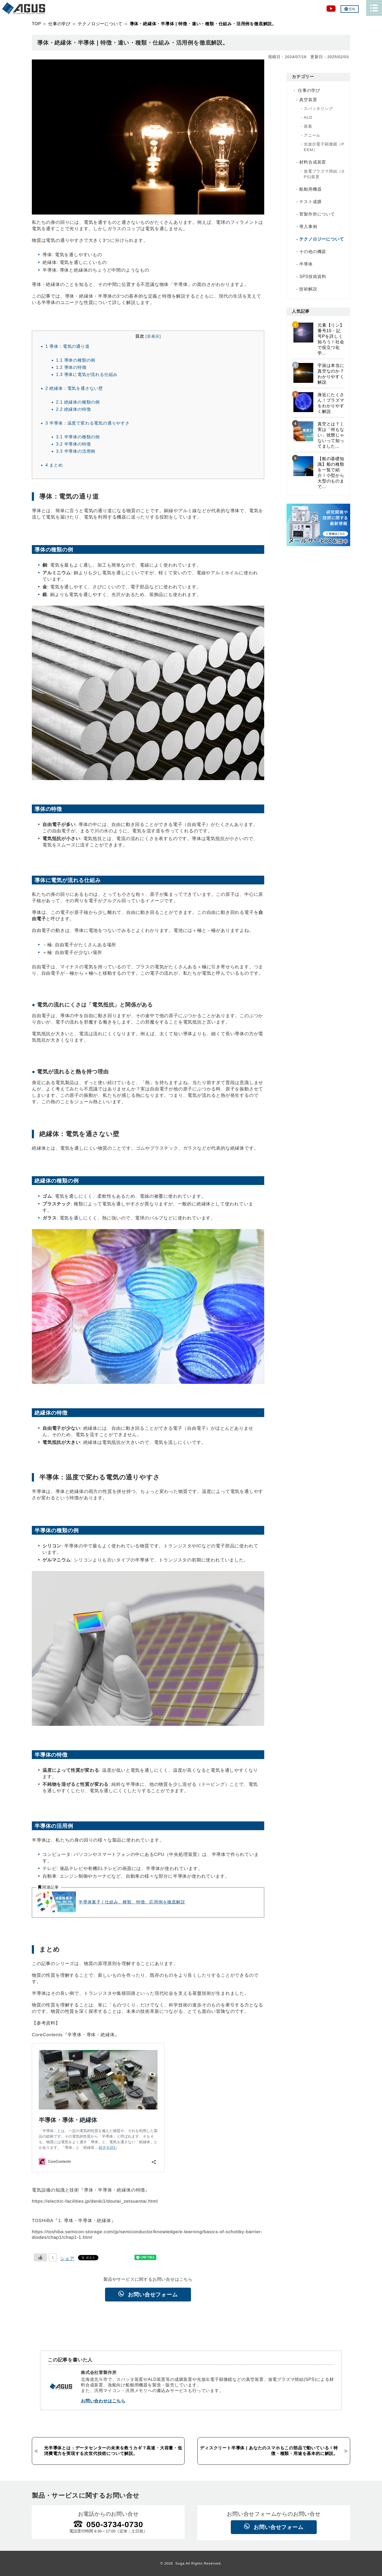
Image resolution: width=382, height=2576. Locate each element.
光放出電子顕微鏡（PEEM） (324, 147)
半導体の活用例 (75, 451)
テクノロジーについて (100, 24)
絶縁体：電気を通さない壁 (74, 388)
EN (349, 9)
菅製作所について (317, 214)
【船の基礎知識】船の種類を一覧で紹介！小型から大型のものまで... (331, 472)
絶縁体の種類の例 (78, 402)
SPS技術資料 (312, 276)
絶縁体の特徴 (73, 409)
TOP (36, 24)
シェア (67, 2258)
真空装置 (308, 99)
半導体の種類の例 (78, 436)
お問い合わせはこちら (103, 2401)
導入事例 (308, 226)
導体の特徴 (71, 367)
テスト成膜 (310, 201)
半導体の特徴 (73, 444)
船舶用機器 (310, 189)
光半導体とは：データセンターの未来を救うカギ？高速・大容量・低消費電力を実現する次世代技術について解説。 (113, 2451)
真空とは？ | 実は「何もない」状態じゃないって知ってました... (331, 435)
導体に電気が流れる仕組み (87, 374)
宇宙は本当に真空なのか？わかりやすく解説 (331, 373)
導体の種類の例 (75, 360)
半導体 (305, 264)
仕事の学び (59, 24)
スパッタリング (318, 108)
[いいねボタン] (40, 2257)
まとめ (54, 465)
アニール (312, 135)
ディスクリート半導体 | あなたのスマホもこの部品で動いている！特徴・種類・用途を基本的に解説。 (269, 2451)
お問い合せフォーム (152, 2294)
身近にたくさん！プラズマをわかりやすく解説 (331, 403)
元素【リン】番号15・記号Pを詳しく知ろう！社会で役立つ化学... (331, 339)
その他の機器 (312, 251)
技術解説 (308, 289)
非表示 (153, 336)
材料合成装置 (312, 162)
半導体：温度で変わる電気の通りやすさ (87, 423)
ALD (308, 117)
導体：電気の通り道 (67, 346)
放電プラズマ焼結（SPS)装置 (324, 174)
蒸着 (308, 126)
